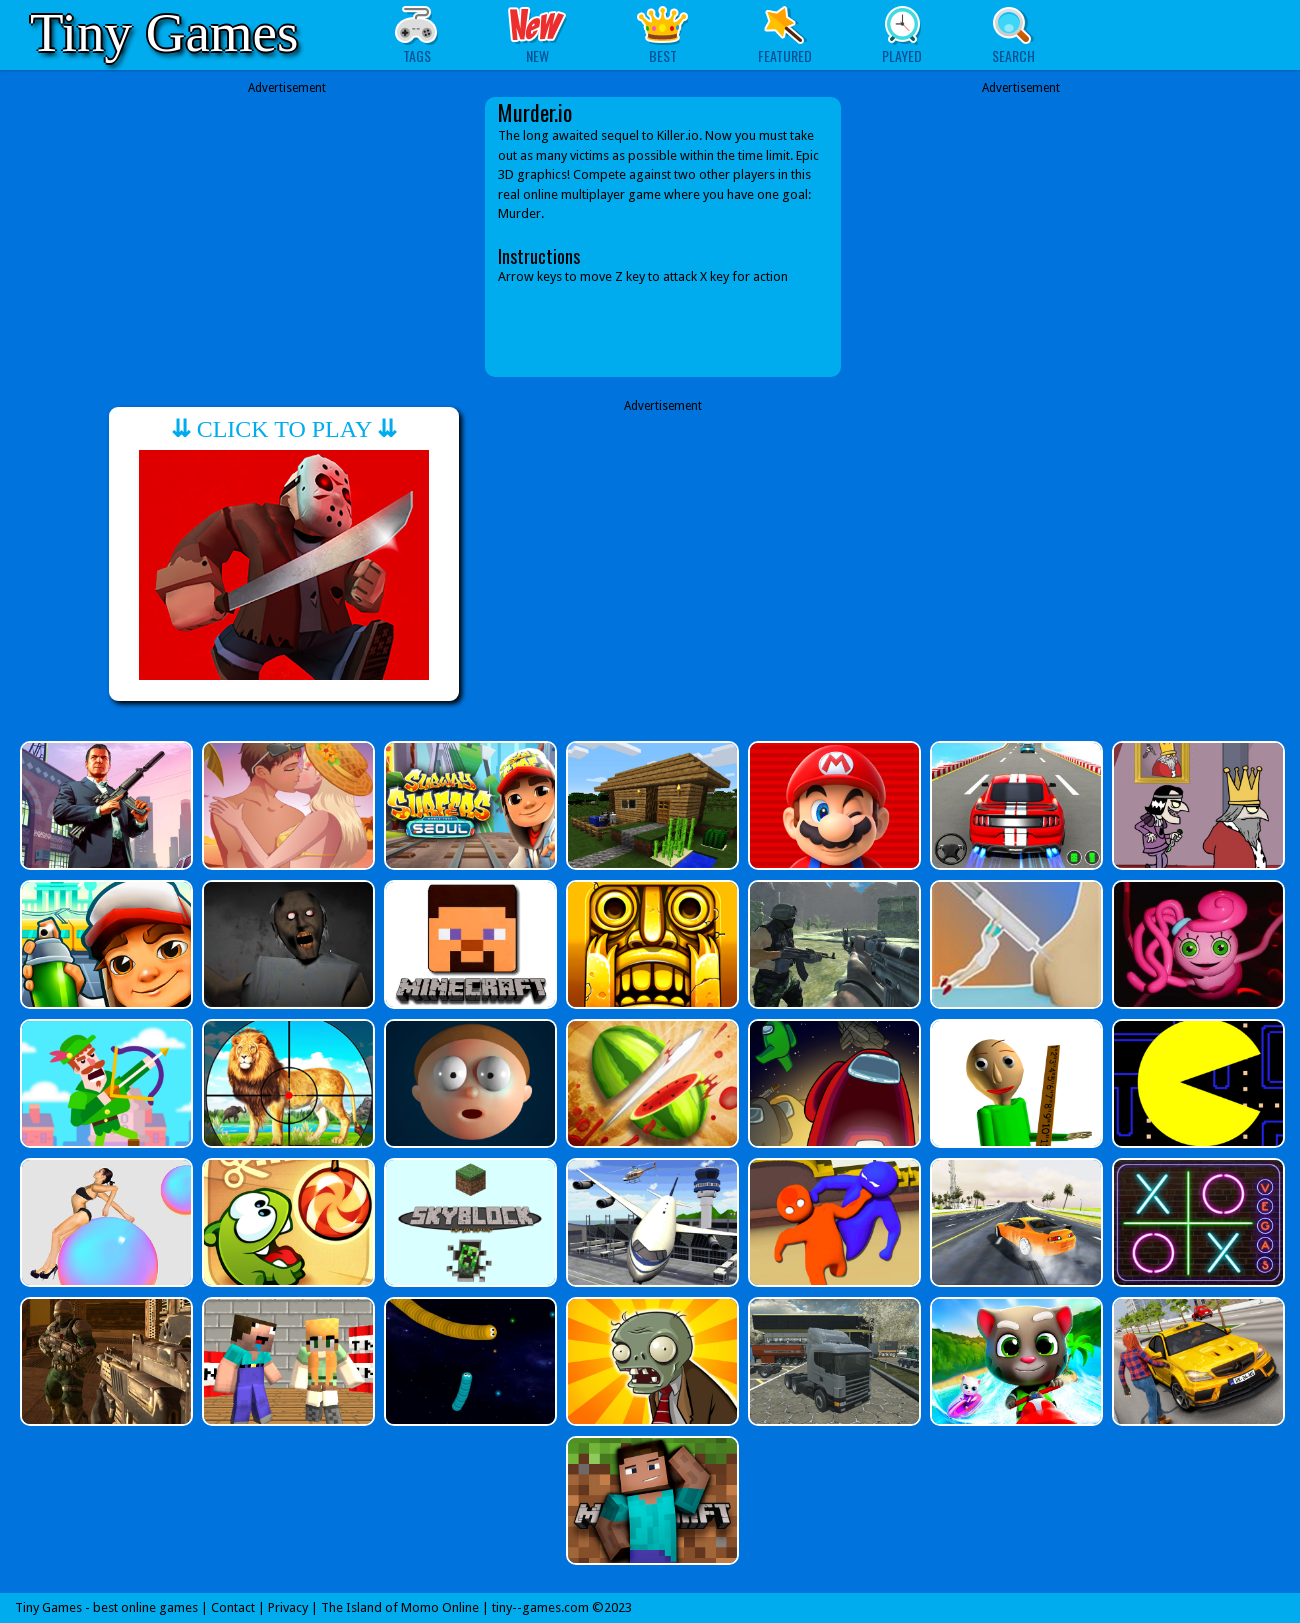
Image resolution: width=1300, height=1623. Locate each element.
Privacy (288, 1607)
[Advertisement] (287, 237)
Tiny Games (164, 32)
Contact (233, 1607)
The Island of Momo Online (400, 1607)
